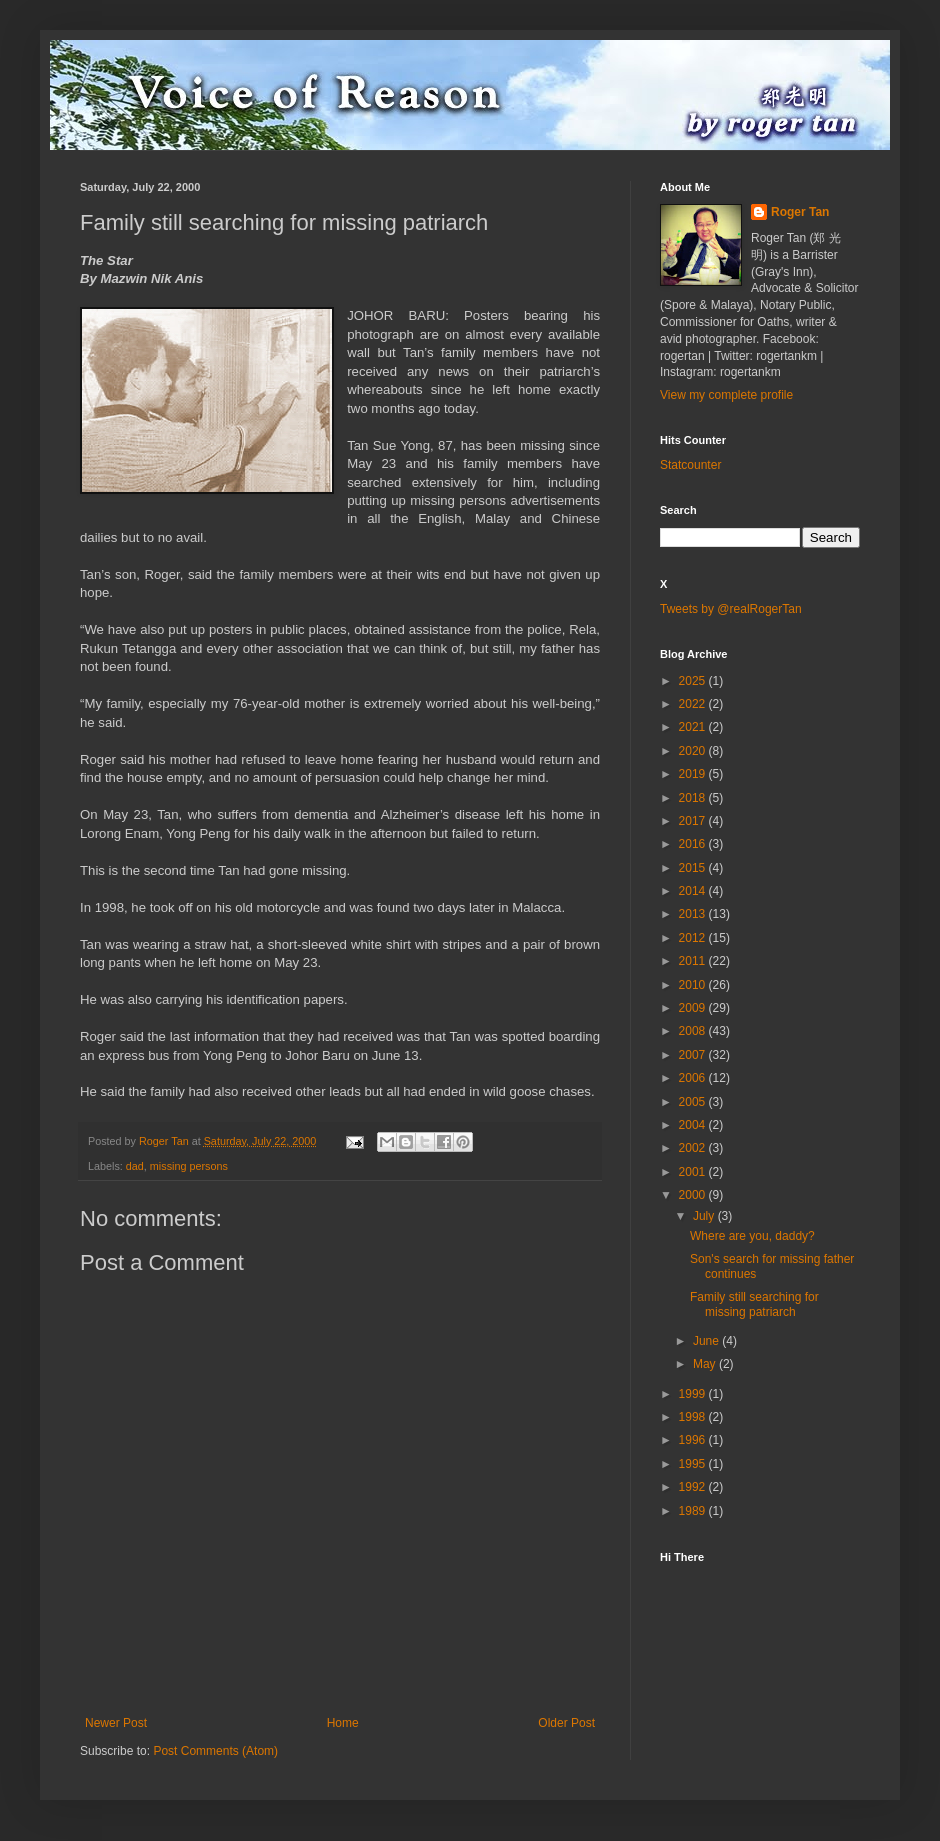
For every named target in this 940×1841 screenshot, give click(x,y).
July (705, 1216)
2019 (694, 774)
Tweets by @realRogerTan (731, 609)
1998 (694, 1417)
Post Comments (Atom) (215, 1751)
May (706, 1364)
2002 (694, 1148)
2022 (694, 704)
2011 (694, 961)
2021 (694, 727)
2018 (694, 798)
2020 (694, 751)
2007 (694, 1055)
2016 (694, 844)
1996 (694, 1440)
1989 (694, 1511)
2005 (694, 1102)
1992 (694, 1487)
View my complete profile (726, 395)
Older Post (566, 1723)
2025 (694, 681)
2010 (694, 985)
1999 (694, 1394)
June (707, 1341)
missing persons (189, 1166)
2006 (694, 1078)
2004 (694, 1125)
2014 (694, 891)
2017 (694, 821)
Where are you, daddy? (752, 1236)
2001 (694, 1172)
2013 (694, 914)
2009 (694, 1008)
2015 (694, 868)
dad (135, 1166)
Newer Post (116, 1723)
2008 (694, 1031)
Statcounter (690, 465)
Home (343, 1723)
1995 (694, 1464)
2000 (694, 1195)
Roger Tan (800, 212)
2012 (694, 938)
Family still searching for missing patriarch (754, 1304)
